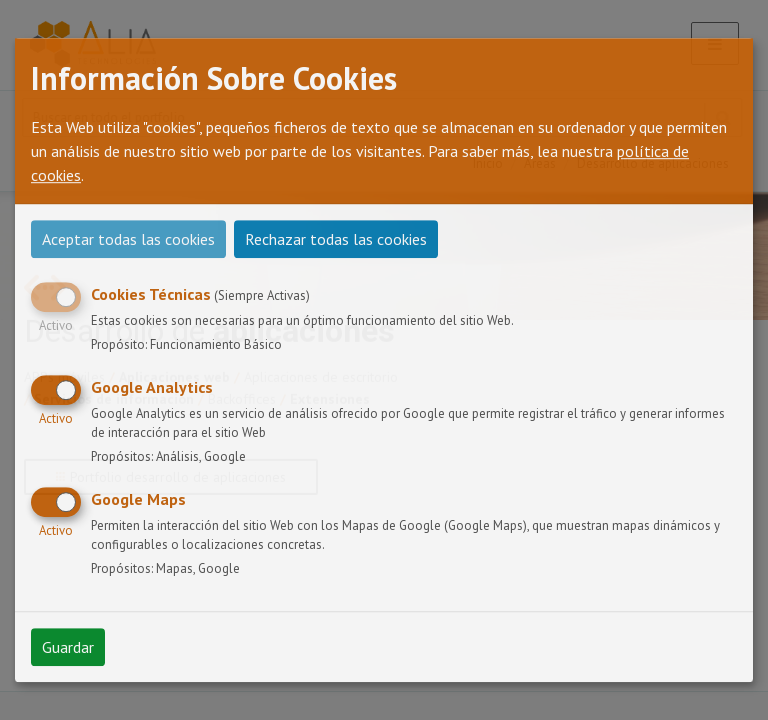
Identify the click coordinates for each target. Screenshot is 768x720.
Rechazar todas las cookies (336, 239)
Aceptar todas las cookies (128, 239)
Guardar (68, 647)
